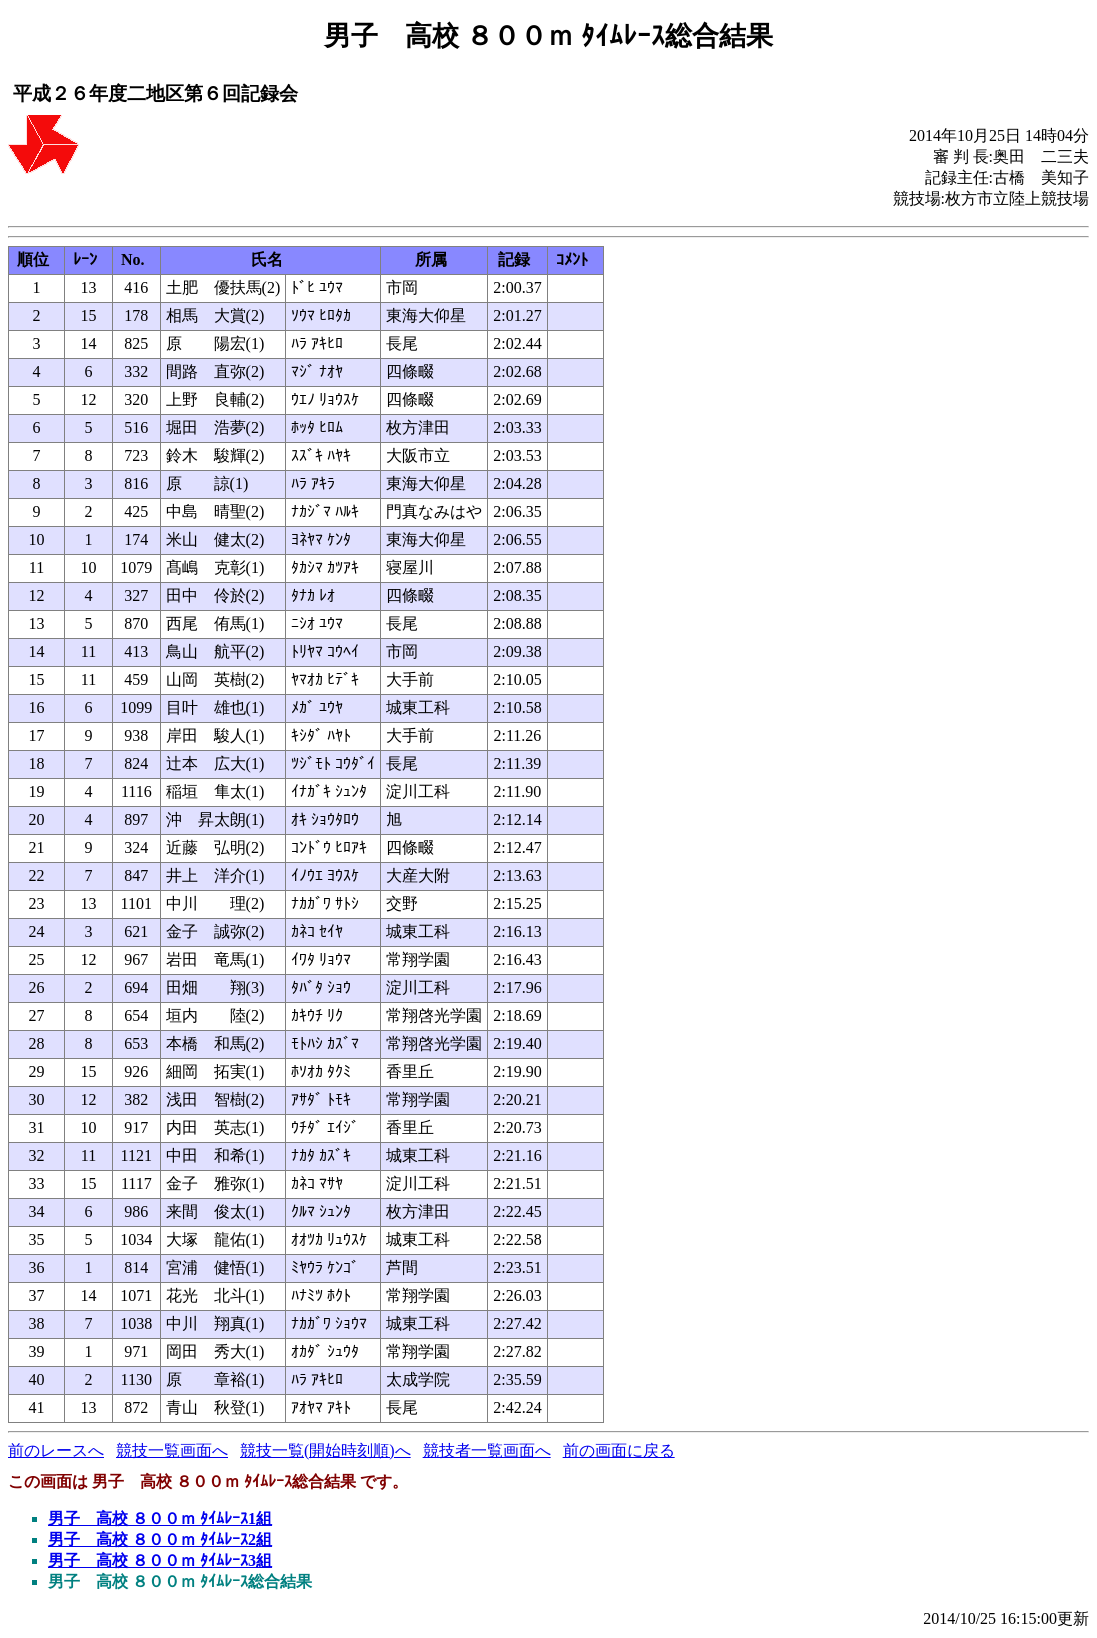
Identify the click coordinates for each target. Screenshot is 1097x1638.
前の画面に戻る (619, 1450)
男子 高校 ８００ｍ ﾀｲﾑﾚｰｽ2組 (160, 1539)
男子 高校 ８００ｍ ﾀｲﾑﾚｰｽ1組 (160, 1518)
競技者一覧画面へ (487, 1450)
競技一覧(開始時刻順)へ (325, 1450)
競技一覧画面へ (172, 1450)
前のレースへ (56, 1450)
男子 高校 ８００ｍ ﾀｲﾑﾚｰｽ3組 (160, 1560)
